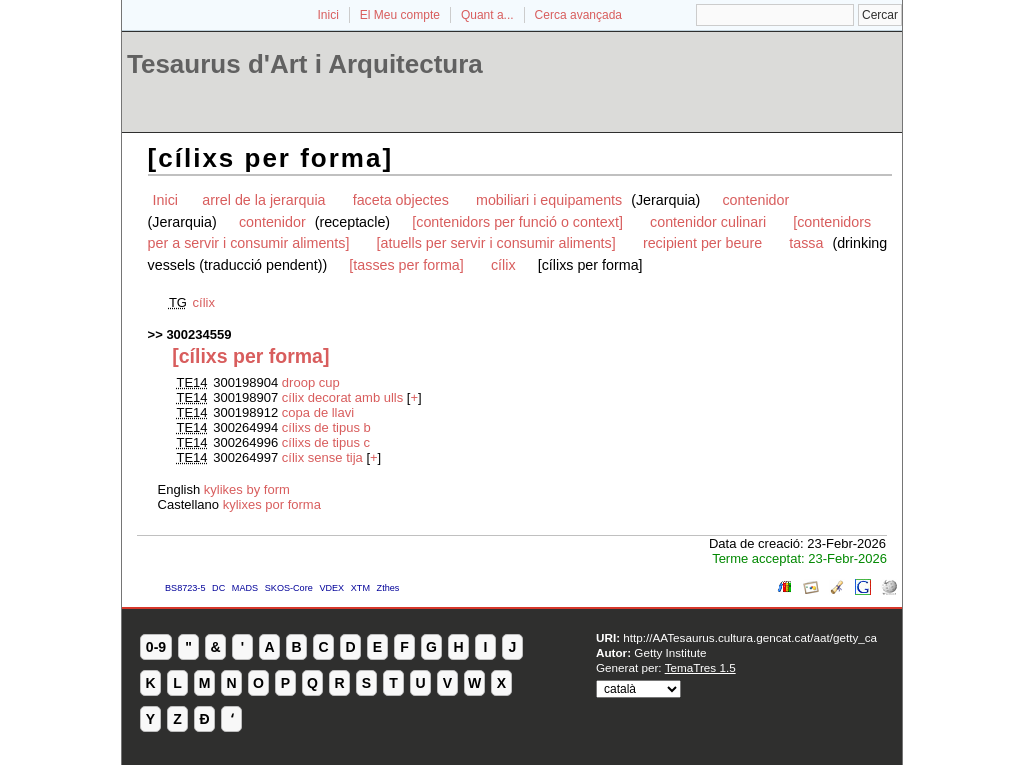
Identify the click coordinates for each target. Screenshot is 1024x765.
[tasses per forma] (406, 265)
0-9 (156, 647)
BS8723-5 (185, 588)
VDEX (331, 588)
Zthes (388, 588)
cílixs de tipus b (326, 427)
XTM (360, 588)
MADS (245, 588)
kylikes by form (247, 489)
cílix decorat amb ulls (342, 397)
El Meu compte (400, 15)
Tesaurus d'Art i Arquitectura (305, 64)
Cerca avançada (578, 15)
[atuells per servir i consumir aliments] (496, 243)
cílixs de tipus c (326, 442)
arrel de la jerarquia (263, 200)
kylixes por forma (272, 504)
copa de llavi (318, 412)
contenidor (755, 200)
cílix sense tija (322, 457)
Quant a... (487, 15)
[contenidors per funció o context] (517, 222)
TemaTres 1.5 (700, 667)
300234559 (198, 334)
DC (218, 588)
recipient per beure (702, 243)
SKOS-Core (289, 588)
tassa (806, 243)
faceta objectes (401, 200)
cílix (503, 265)
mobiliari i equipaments (551, 200)
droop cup (311, 382)
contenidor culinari (708, 222)
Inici (328, 15)
